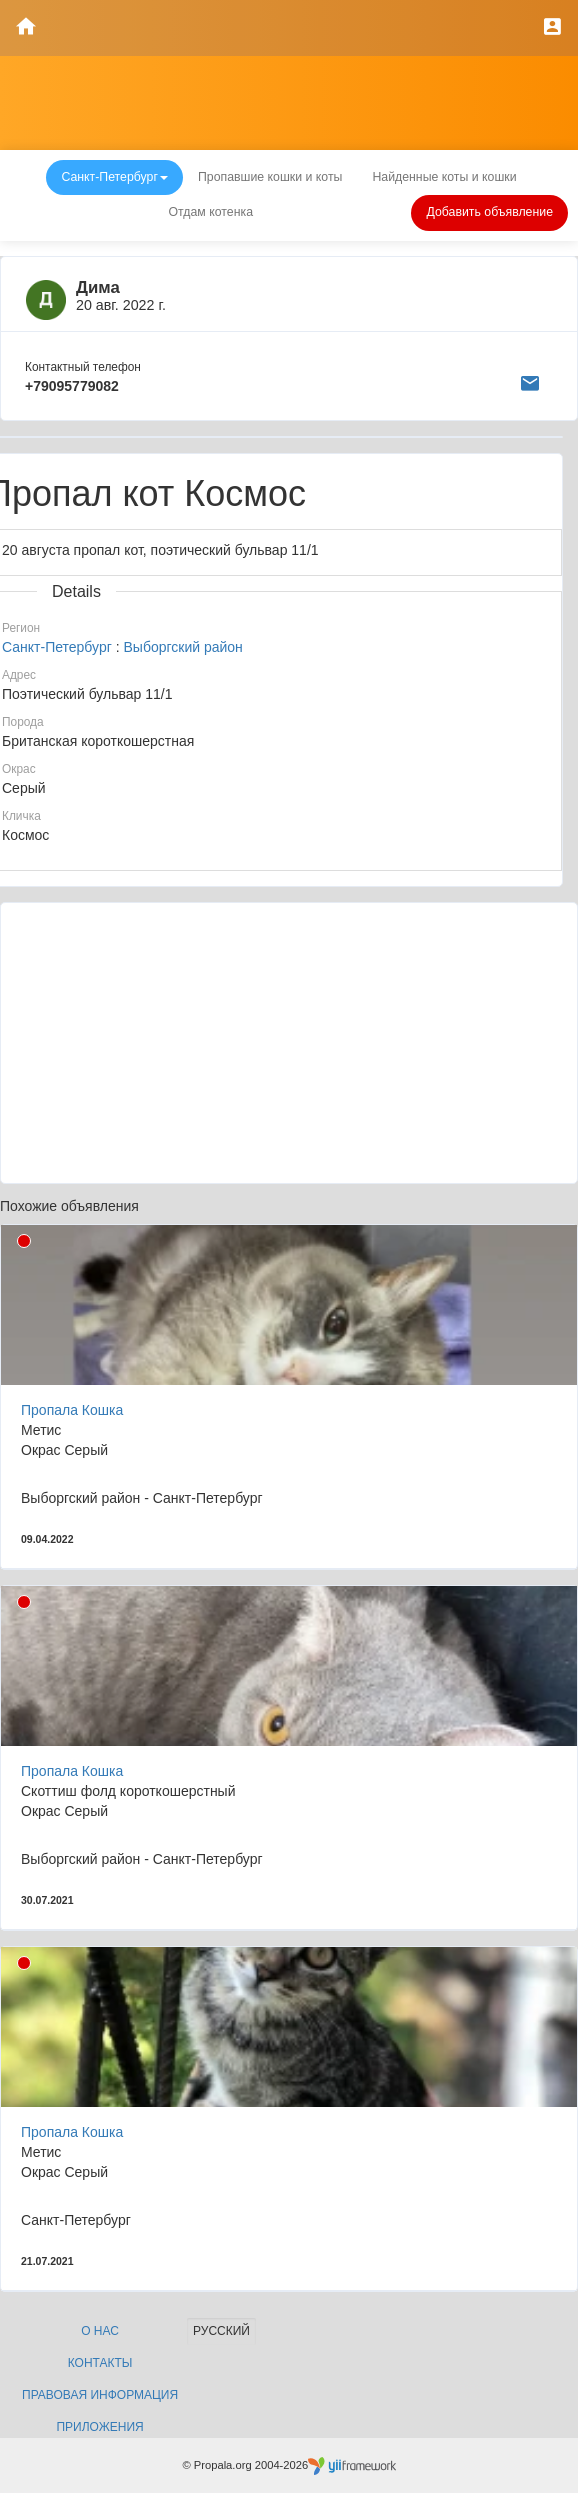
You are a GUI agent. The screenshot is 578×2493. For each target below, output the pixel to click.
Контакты (100, 2363)
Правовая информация (100, 2395)
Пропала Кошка (72, 1410)
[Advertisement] (289, 1043)
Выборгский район (182, 647)
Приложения (99, 2427)
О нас (100, 2331)
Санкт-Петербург (57, 647)
